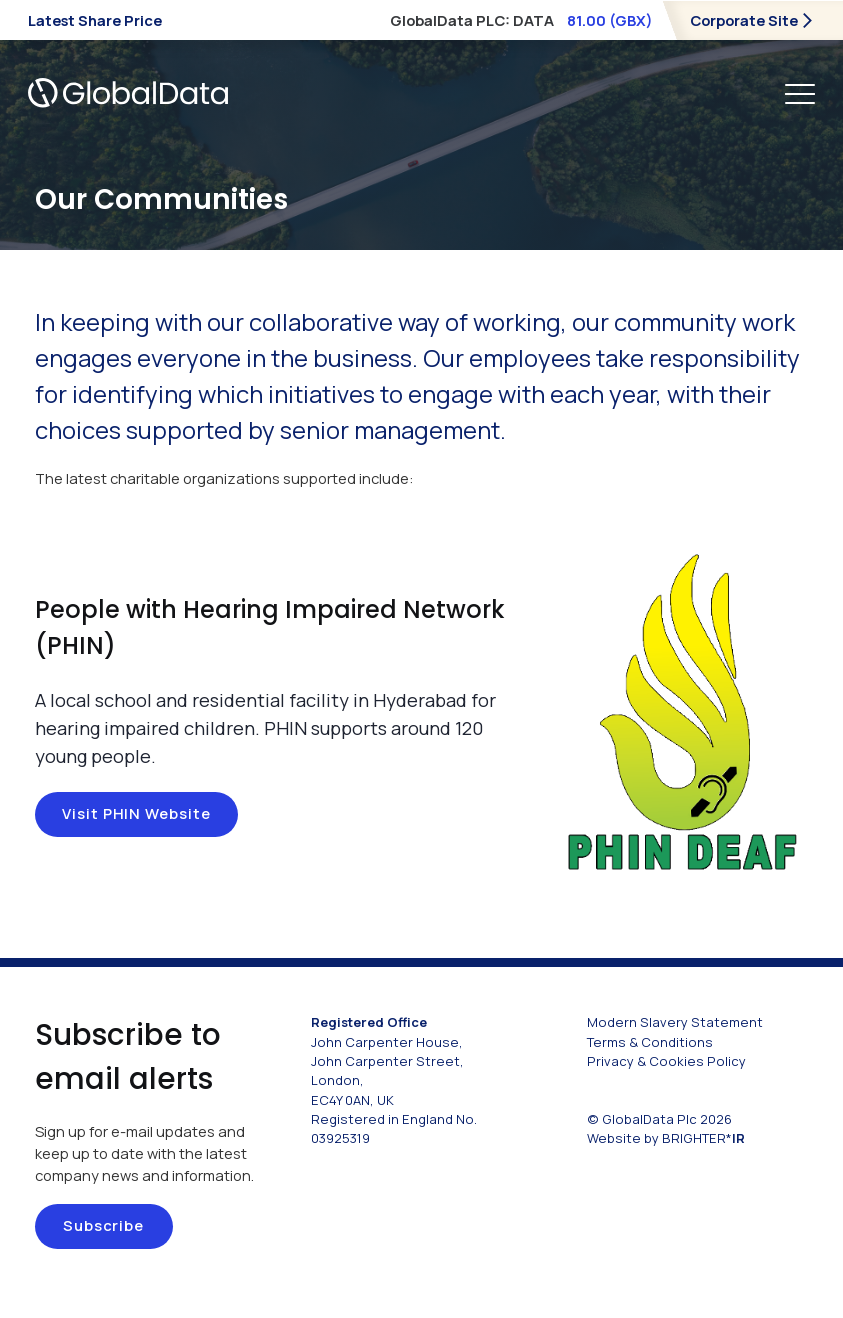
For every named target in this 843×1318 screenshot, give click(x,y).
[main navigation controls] (800, 93)
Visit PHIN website (136, 813)
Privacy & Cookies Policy (666, 1061)
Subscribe (103, 1225)
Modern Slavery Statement (675, 1022)
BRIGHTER (703, 1138)
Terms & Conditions (650, 1042)
